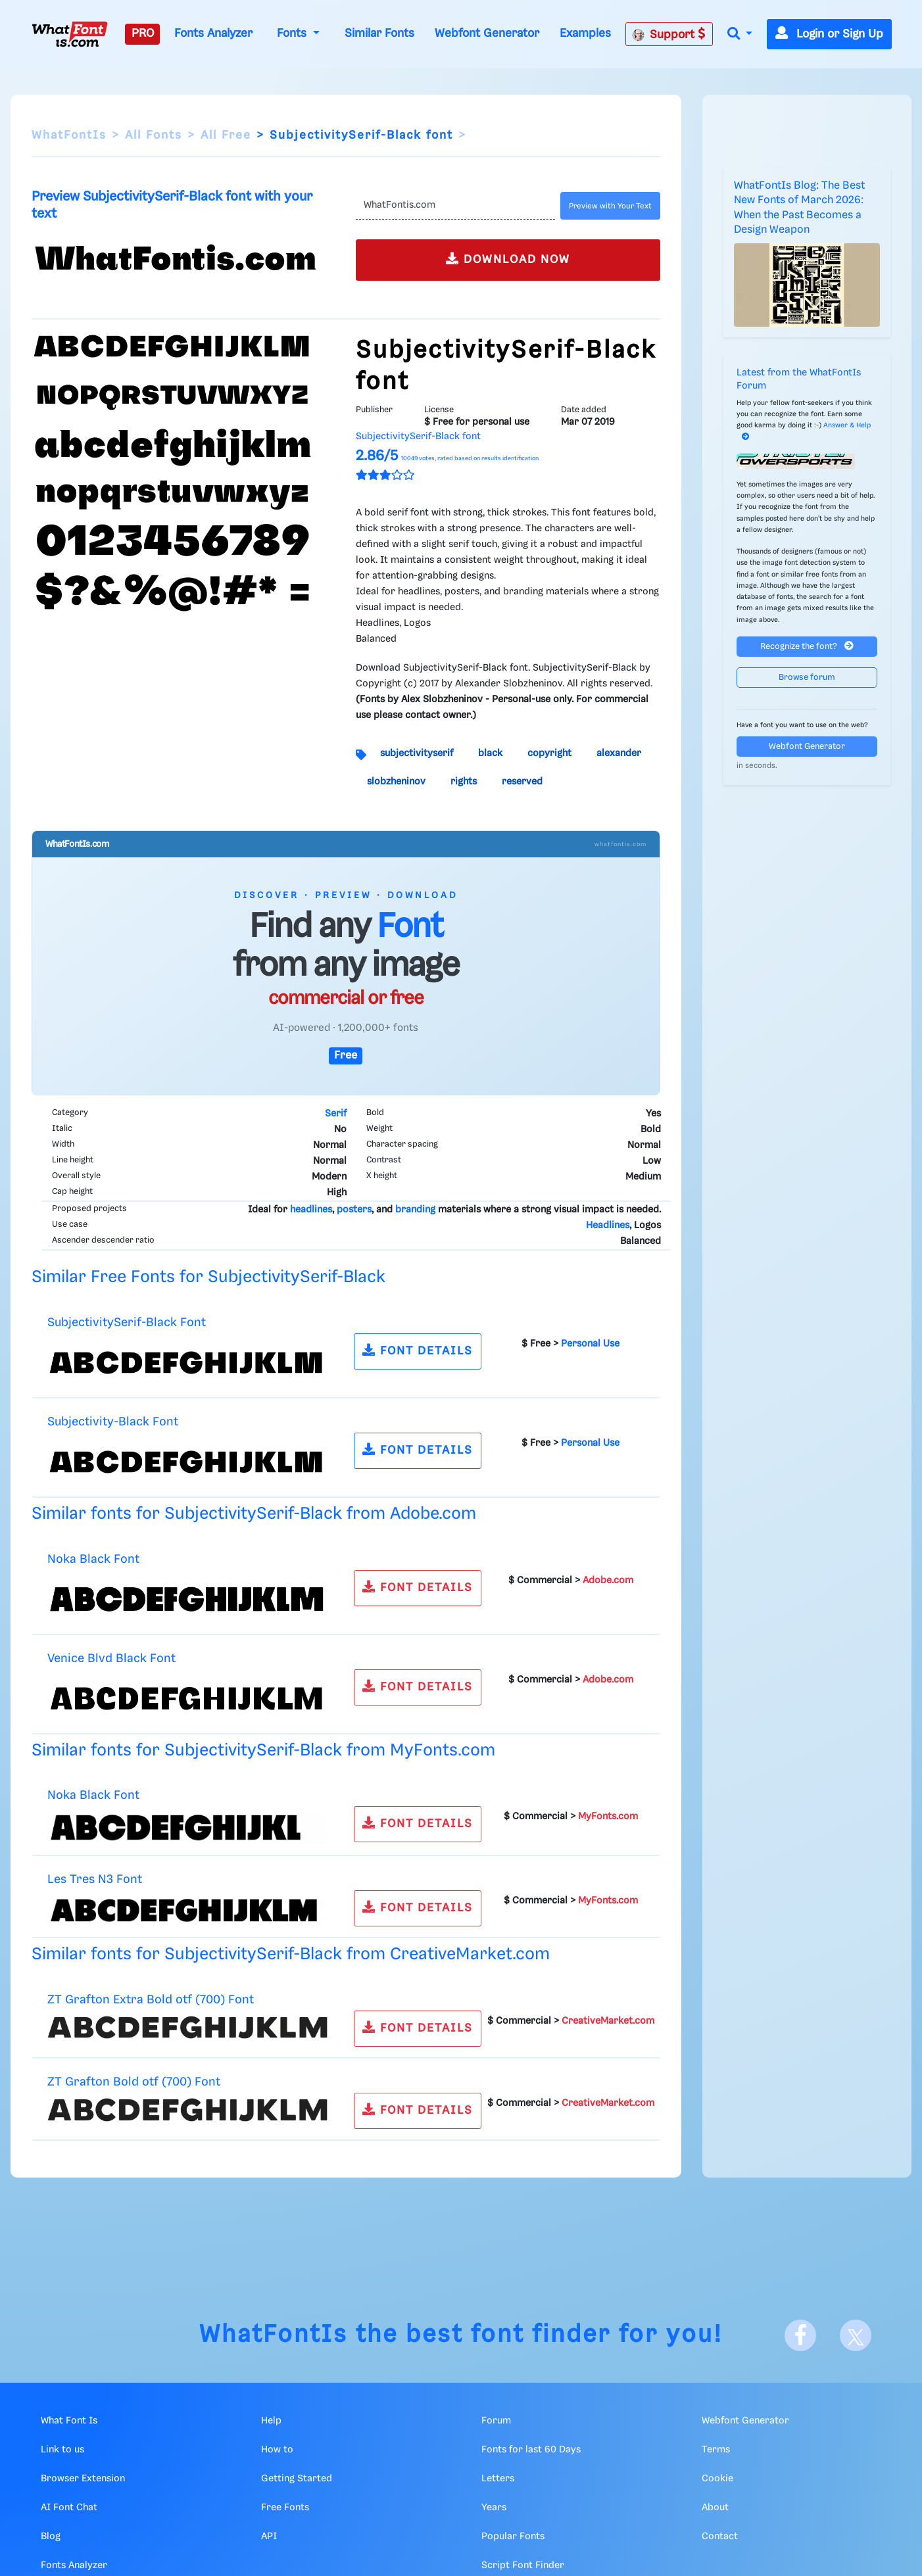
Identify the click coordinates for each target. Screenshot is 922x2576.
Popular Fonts (513, 2536)
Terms (716, 2450)
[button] (740, 34)
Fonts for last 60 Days (531, 2450)
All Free (226, 135)
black (490, 753)
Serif (336, 1114)
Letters (497, 2478)
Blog (51, 2536)
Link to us (62, 2450)
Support (669, 34)
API (269, 2536)
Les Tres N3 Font (94, 1879)
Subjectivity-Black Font (112, 1422)
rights (463, 781)
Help (271, 2421)
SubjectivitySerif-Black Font (126, 1322)
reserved (522, 781)
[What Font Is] (69, 34)
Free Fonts (285, 2507)
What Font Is (69, 2421)
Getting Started (296, 2478)
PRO (143, 33)
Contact (720, 2536)
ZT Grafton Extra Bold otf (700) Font (150, 1999)
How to (277, 2450)
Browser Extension (83, 2478)
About (715, 2507)
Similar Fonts (379, 33)
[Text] (455, 206)
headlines (311, 1210)
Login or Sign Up (829, 34)
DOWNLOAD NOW (508, 259)
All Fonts (153, 135)
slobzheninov (396, 781)
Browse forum (807, 677)
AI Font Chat (69, 2507)
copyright (549, 753)
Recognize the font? (807, 646)
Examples (585, 33)
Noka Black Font (93, 1559)
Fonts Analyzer (213, 33)
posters (354, 1210)
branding (415, 1210)
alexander (618, 753)
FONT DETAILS (417, 1350)
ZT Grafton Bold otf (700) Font (133, 2082)
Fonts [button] (293, 33)
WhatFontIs (69, 135)
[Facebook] (800, 2335)
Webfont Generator (487, 33)
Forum (496, 2421)
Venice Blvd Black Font (111, 1658)
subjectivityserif (416, 753)
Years (493, 2507)
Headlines (607, 1225)
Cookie (717, 2478)
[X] (855, 2335)
